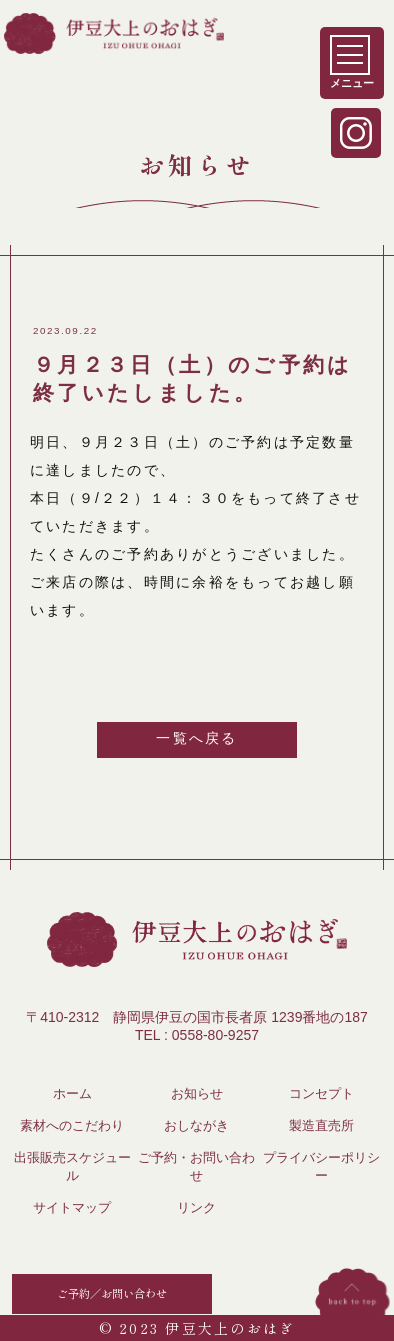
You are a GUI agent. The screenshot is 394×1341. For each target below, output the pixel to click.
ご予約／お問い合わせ (112, 1293)
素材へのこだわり (72, 1126)
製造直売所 (321, 1126)
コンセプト (321, 1094)
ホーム (72, 1094)
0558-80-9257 (215, 1035)
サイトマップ (72, 1208)
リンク (196, 1208)
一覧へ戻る (196, 738)
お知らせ (197, 1094)
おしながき (196, 1126)
